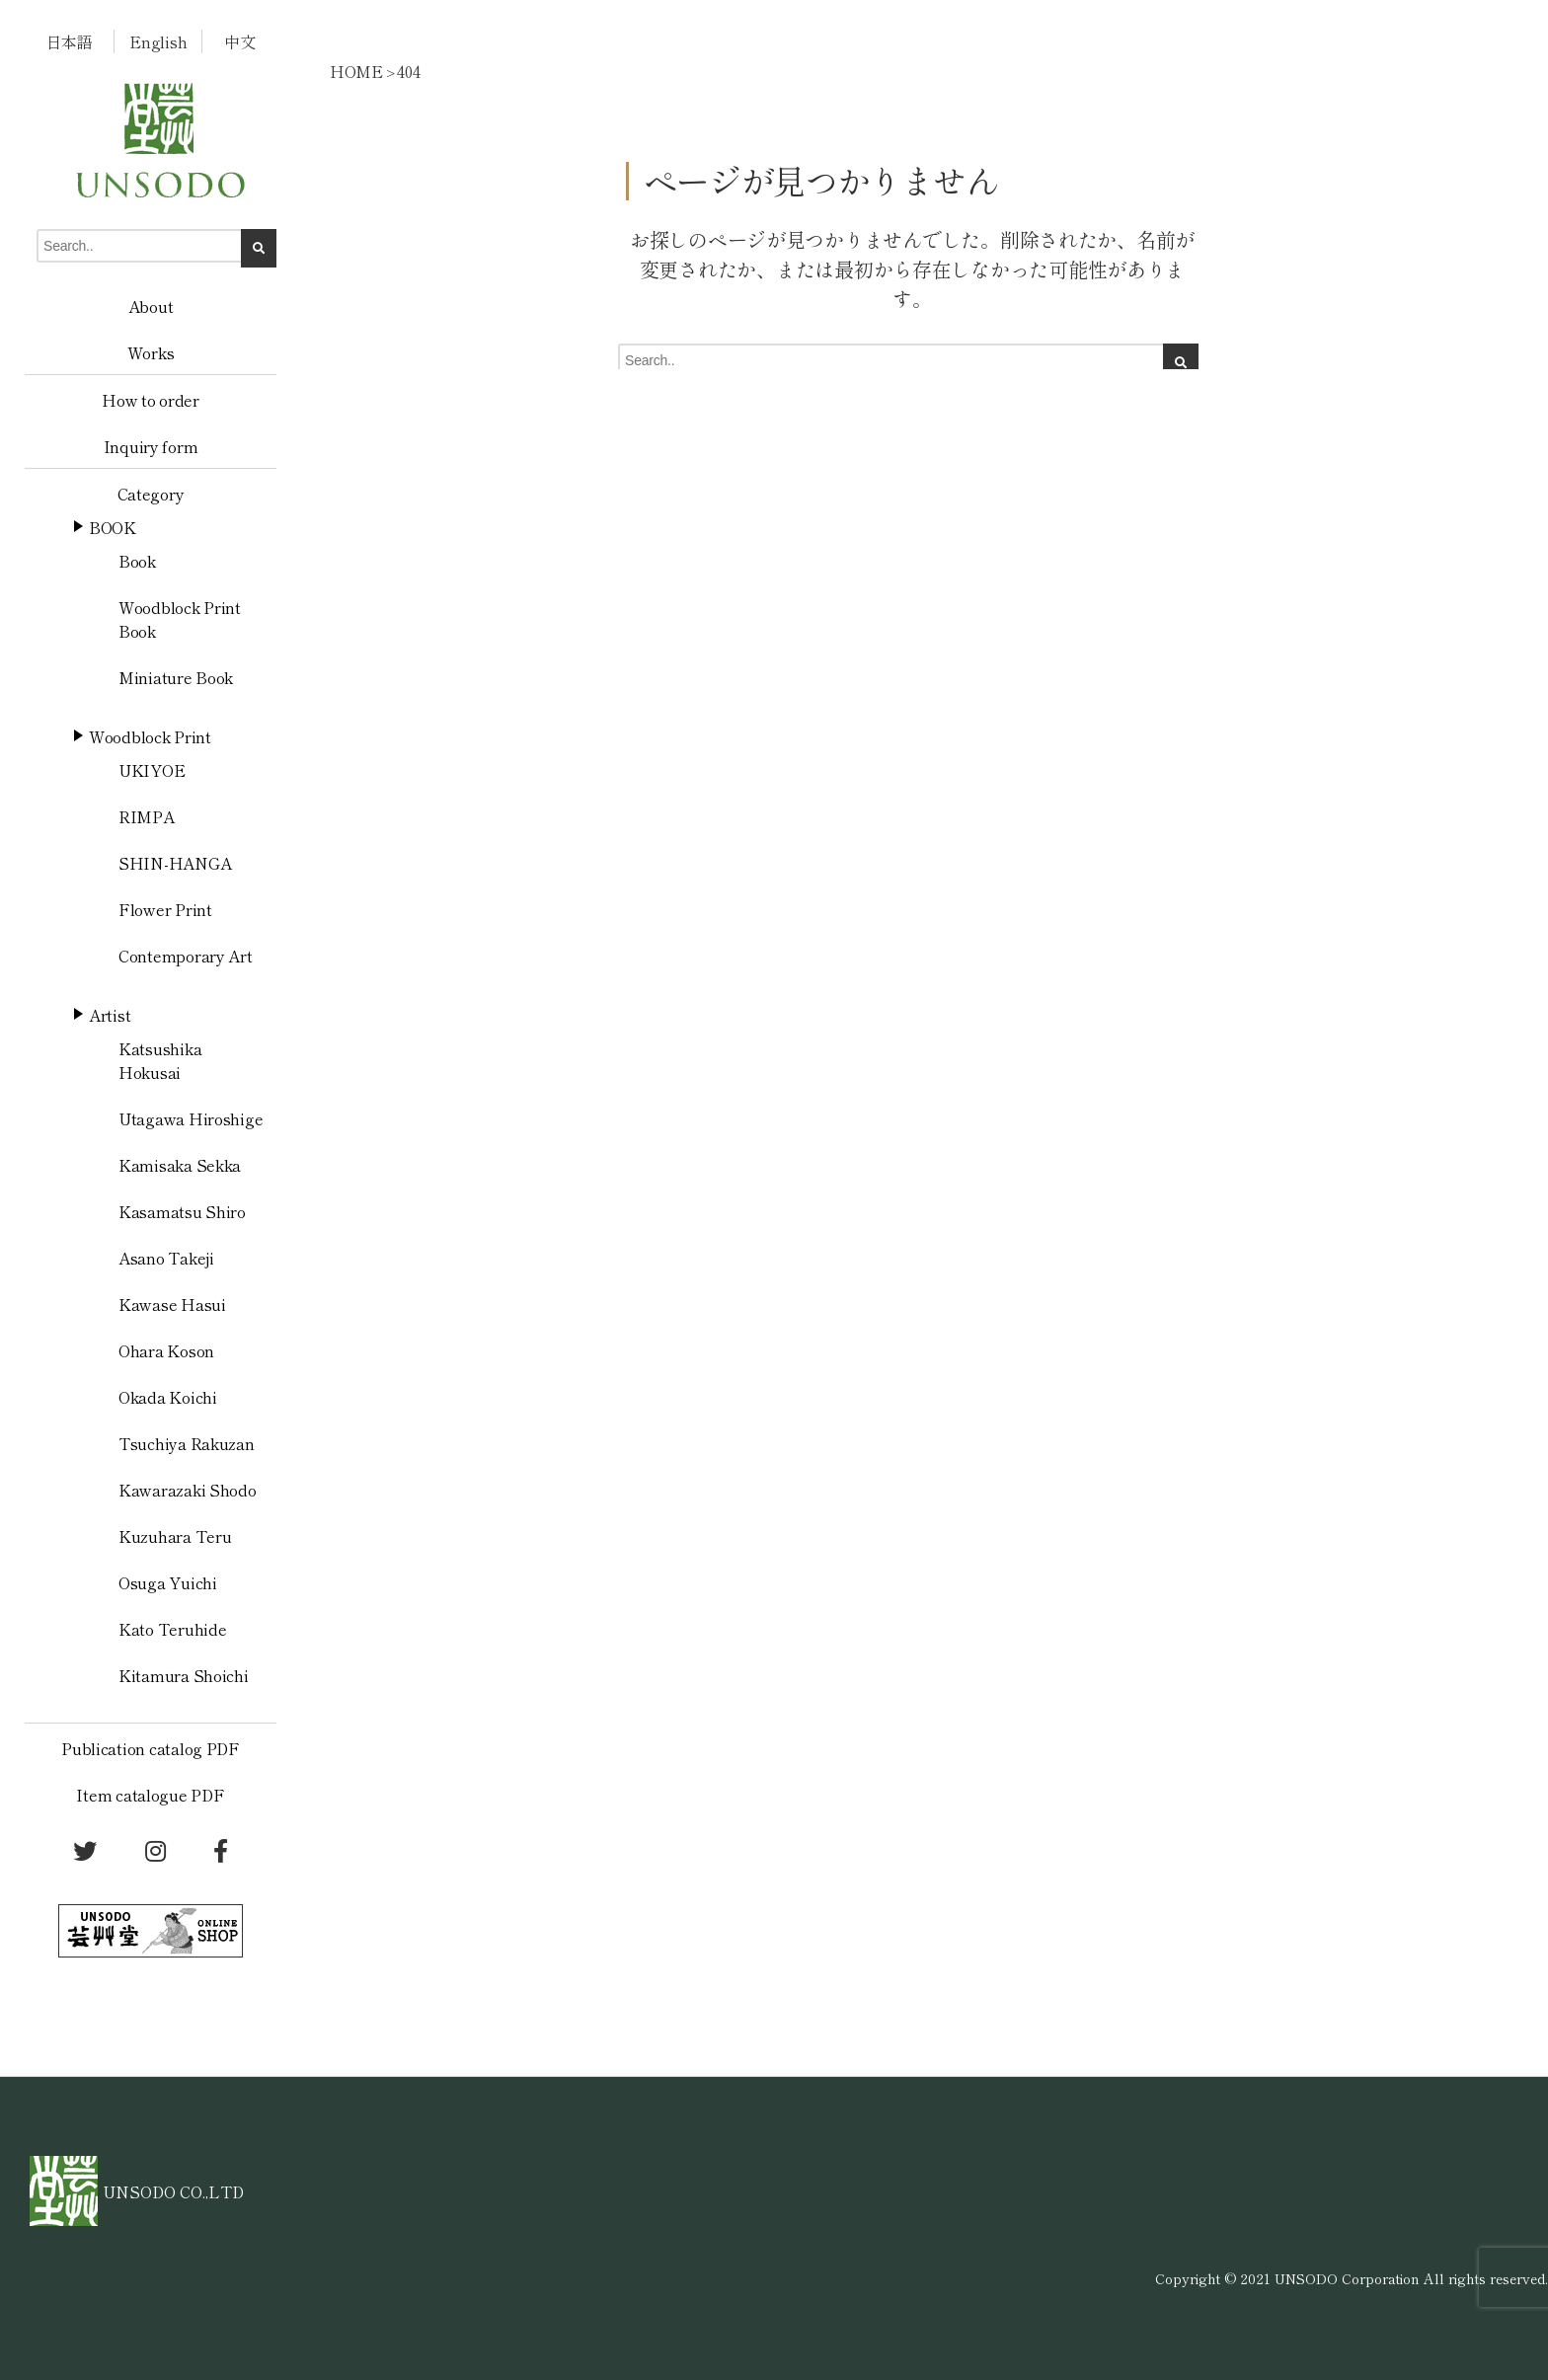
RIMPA (146, 816)
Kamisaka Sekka (179, 1165)
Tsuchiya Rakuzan (186, 1443)
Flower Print (165, 909)
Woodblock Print (150, 736)
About (151, 306)
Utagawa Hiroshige (190, 1118)
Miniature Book (175, 677)
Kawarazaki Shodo (187, 1489)
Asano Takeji (166, 1257)
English (158, 41)
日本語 (69, 41)
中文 (239, 41)
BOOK (112, 527)
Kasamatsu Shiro (182, 1211)
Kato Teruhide (172, 1629)
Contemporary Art (185, 955)
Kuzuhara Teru (175, 1536)
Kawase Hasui (172, 1304)
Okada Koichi (167, 1397)
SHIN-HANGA (174, 863)
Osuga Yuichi (167, 1582)
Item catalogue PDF (150, 1794)
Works (151, 352)
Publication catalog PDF (150, 1748)
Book (137, 561)
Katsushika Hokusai (159, 1060)
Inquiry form (151, 446)
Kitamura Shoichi (183, 1675)
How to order (150, 400)
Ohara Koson (166, 1350)
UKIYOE (151, 770)
